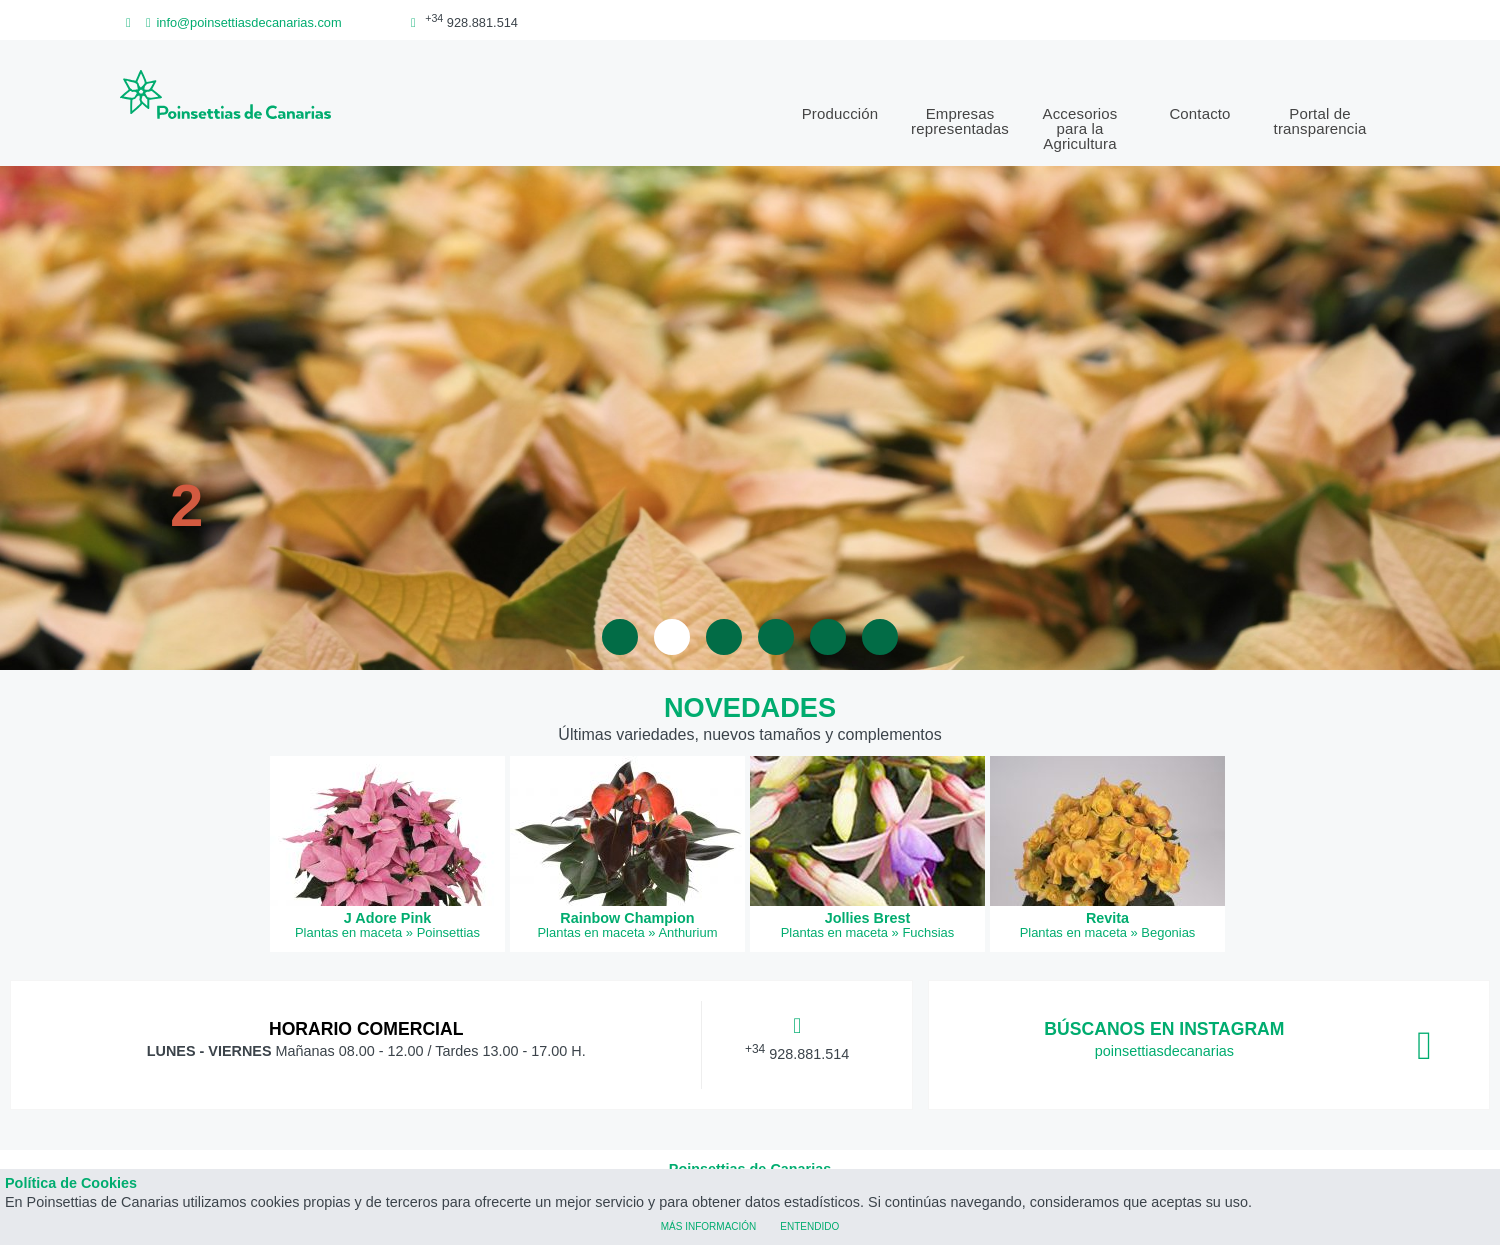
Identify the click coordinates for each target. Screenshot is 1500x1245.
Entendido (809, 1225)
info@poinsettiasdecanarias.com (241, 22)
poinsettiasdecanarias (1164, 1051)
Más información (709, 1225)
